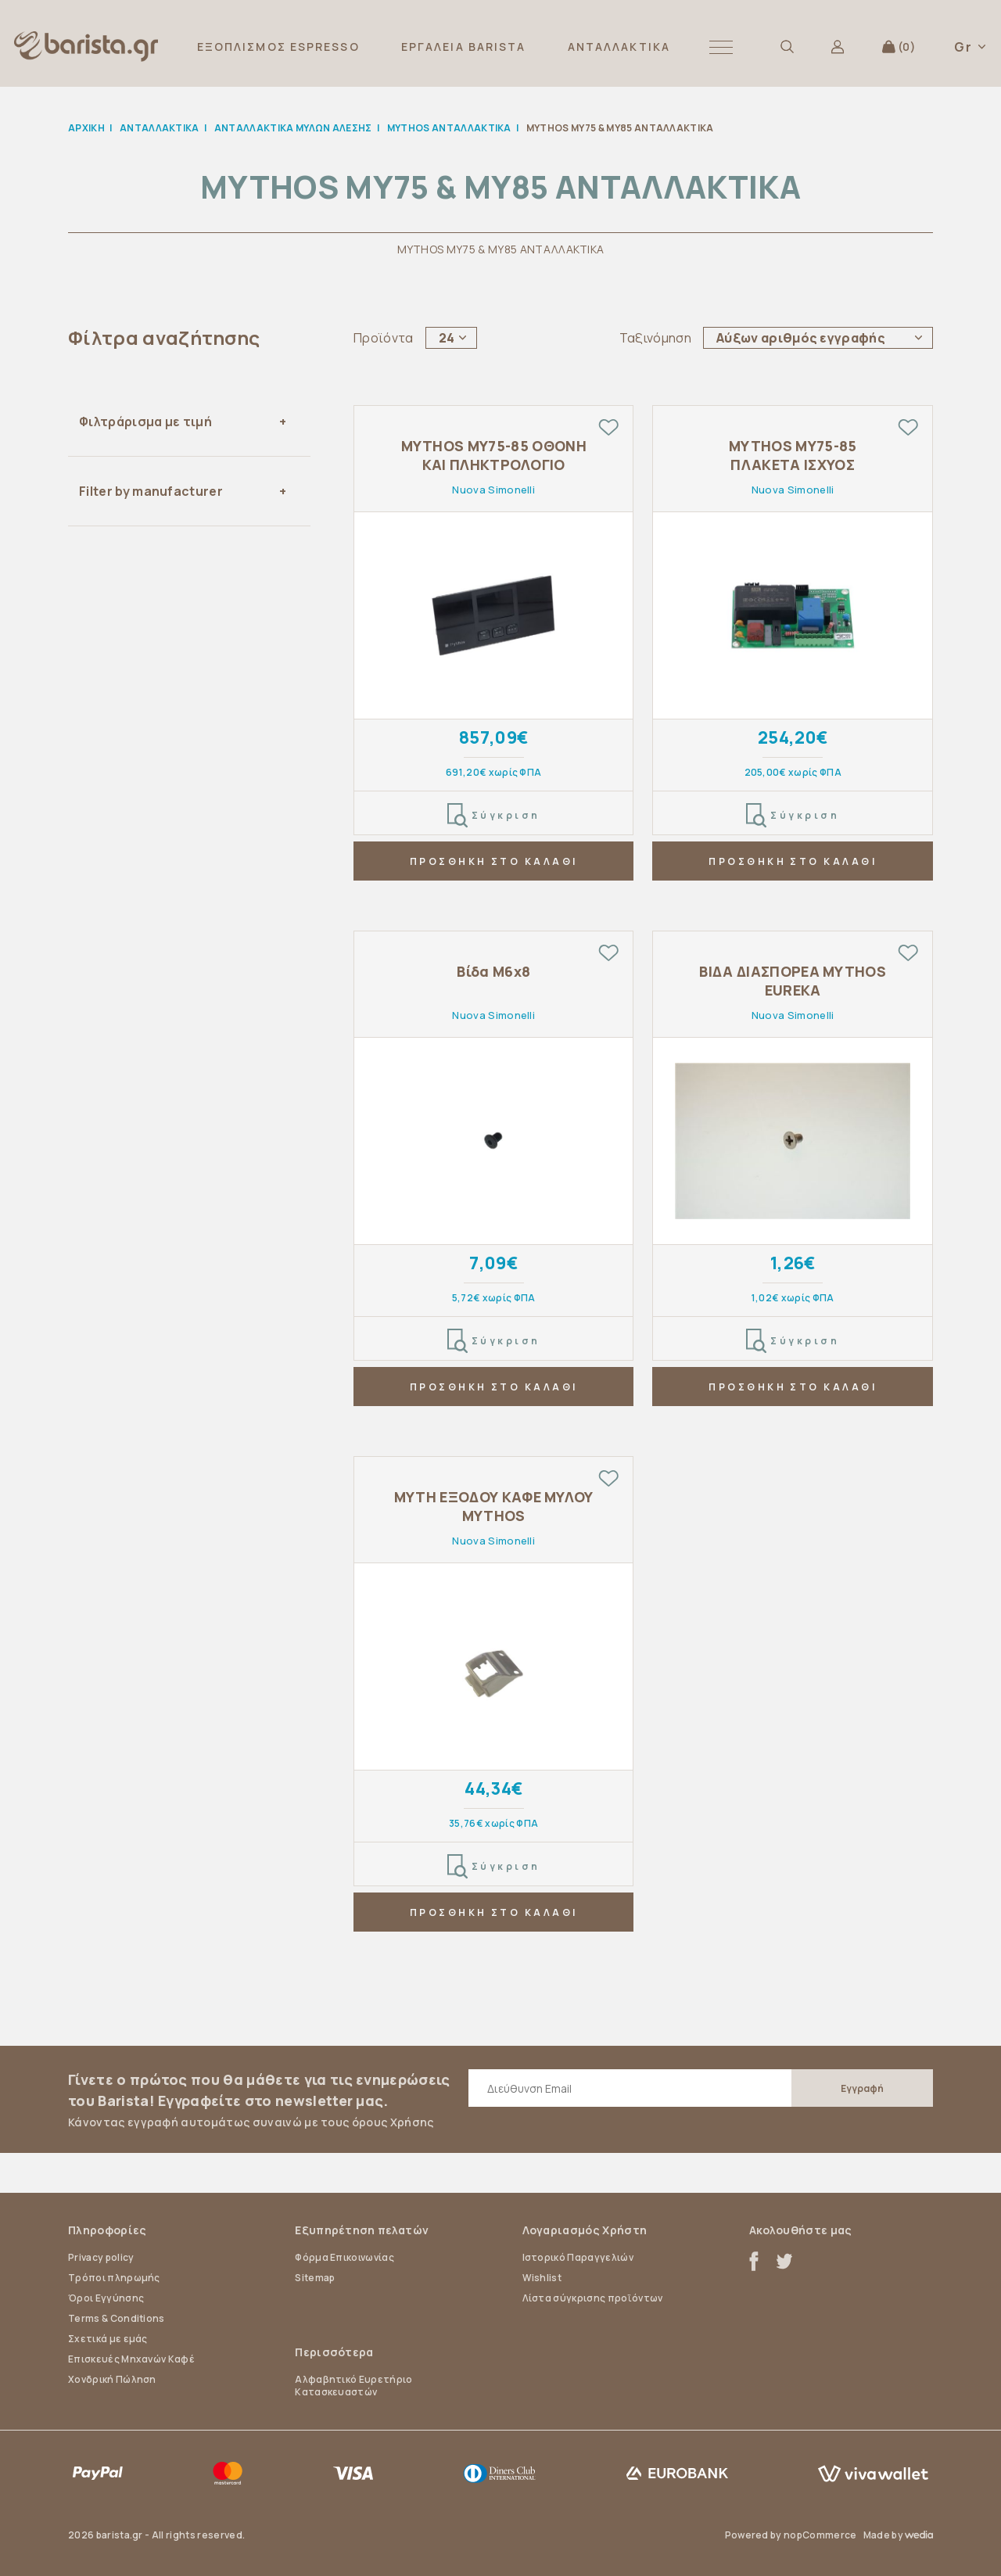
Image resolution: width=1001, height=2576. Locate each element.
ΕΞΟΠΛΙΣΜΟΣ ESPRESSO (278, 46)
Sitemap (315, 2277)
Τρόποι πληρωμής (114, 2277)
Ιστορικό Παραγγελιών (577, 2257)
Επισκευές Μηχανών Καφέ (131, 2359)
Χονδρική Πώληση (112, 2379)
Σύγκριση (493, 815)
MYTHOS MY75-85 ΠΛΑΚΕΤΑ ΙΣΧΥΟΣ (792, 455)
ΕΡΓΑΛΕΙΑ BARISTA (463, 46)
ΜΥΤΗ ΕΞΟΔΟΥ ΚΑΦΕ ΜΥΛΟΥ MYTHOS (494, 1506)
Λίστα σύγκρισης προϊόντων (592, 2298)
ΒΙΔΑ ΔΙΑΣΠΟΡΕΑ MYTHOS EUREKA (792, 981)
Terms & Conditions (116, 2318)
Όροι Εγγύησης (106, 2298)
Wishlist (542, 2277)
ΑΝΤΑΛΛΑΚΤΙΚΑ (619, 46)
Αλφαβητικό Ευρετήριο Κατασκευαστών (353, 2385)
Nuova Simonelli (493, 490)
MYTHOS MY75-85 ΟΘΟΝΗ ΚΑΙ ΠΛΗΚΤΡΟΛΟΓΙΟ (494, 455)
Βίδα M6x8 (493, 972)
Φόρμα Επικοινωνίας (344, 2257)
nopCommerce (820, 2535)
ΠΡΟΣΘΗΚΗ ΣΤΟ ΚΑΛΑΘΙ (494, 861)
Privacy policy (101, 2257)
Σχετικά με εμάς (108, 2338)
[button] (721, 46)
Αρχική (86, 128)
